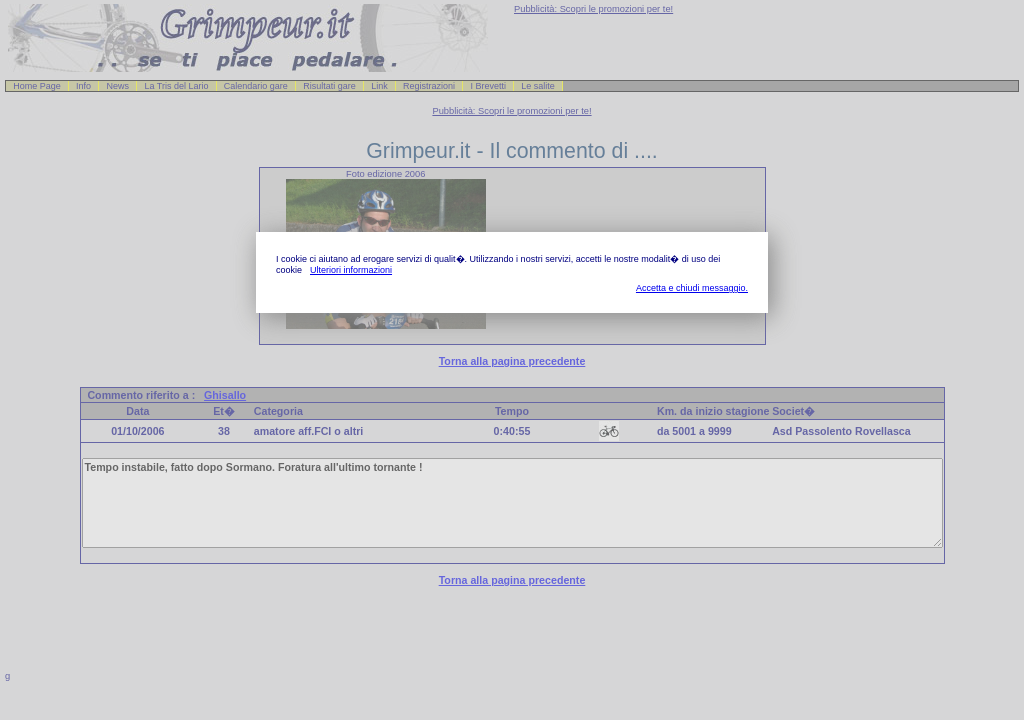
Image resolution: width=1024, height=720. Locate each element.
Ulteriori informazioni (351, 270)
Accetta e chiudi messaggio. (692, 288)
